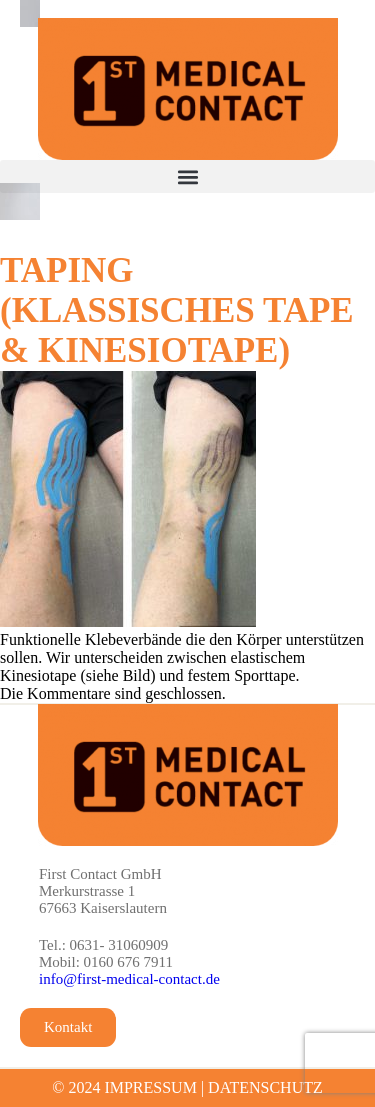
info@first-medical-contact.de (129, 979)
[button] (187, 176)
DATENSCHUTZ (265, 1087)
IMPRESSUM (150, 1087)
